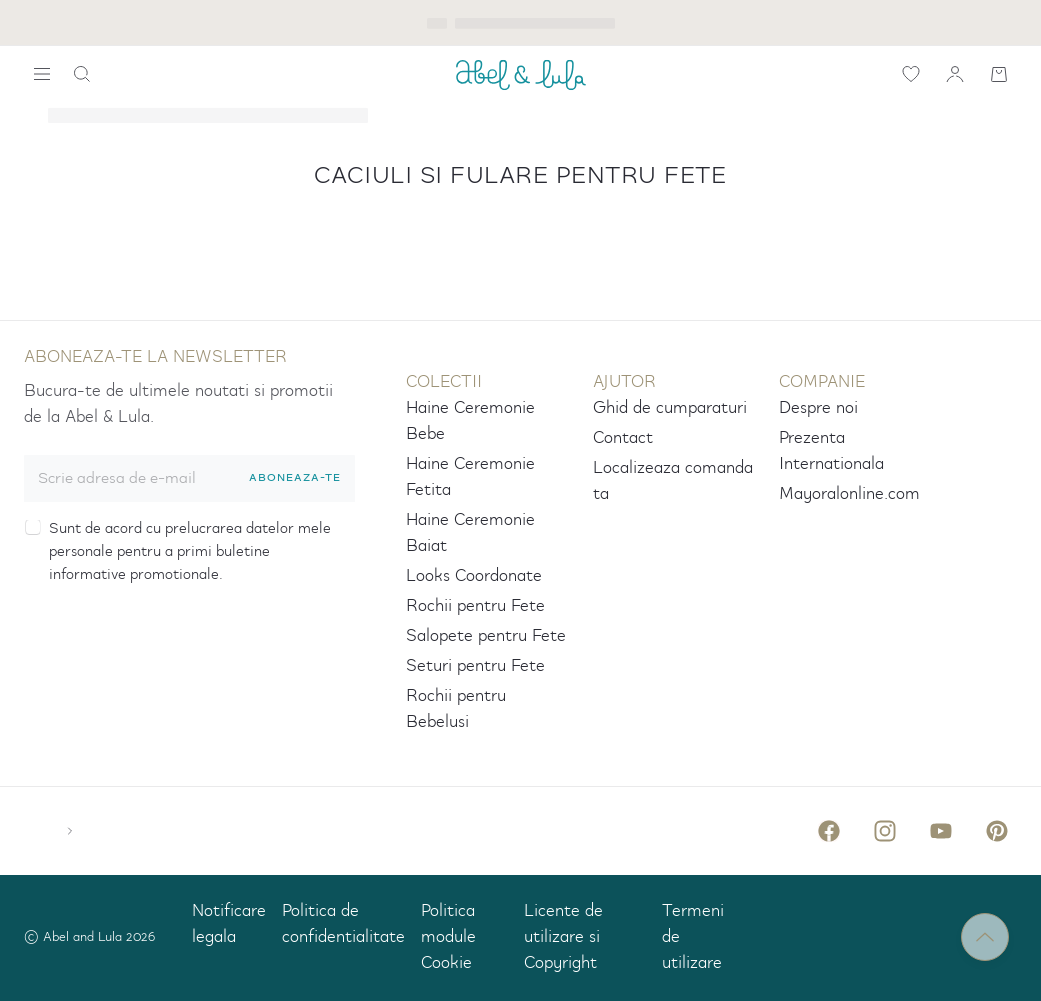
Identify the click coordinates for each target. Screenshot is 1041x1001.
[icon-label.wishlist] (911, 74)
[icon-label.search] (82, 74)
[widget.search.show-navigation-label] (42, 74)
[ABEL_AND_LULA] (521, 74)
